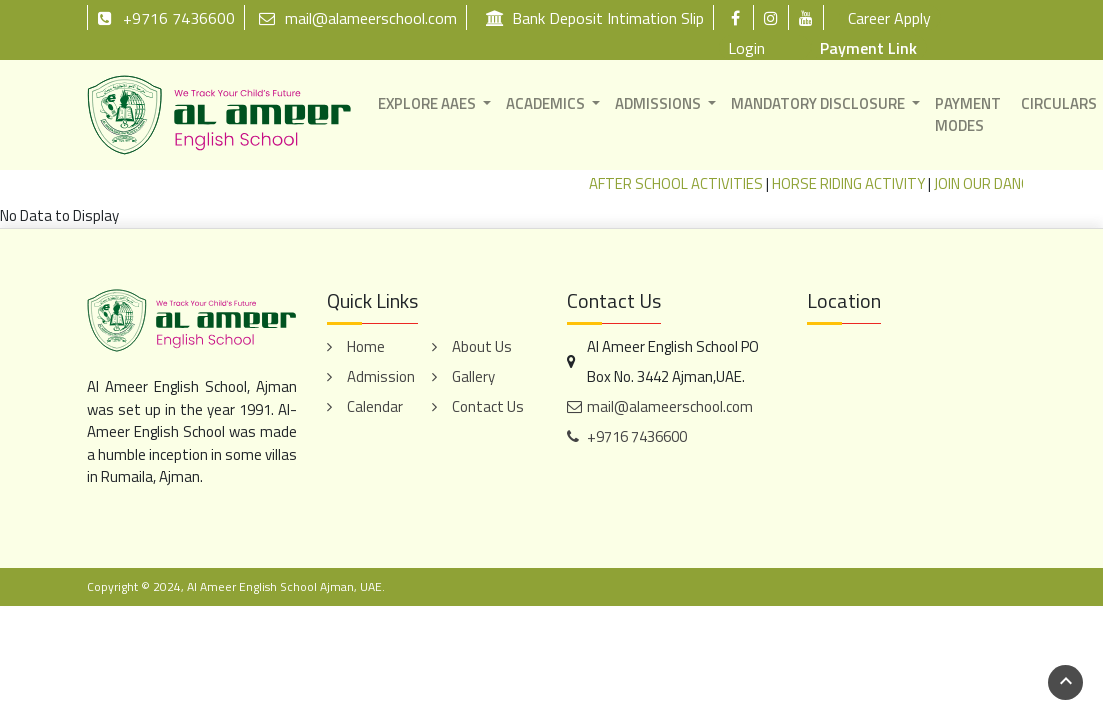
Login (746, 48)
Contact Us (488, 406)
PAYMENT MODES (968, 115)
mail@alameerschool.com (358, 17)
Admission (381, 376)
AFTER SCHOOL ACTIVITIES (694, 183)
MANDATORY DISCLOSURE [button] (818, 103)
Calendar (375, 406)
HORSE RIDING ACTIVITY (866, 183)
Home (366, 346)
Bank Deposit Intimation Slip (595, 17)
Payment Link (868, 48)
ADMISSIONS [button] (658, 103)
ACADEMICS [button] (545, 103)
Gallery (473, 376)
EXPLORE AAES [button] (427, 103)
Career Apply (889, 18)
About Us (482, 346)
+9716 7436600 (166, 17)
